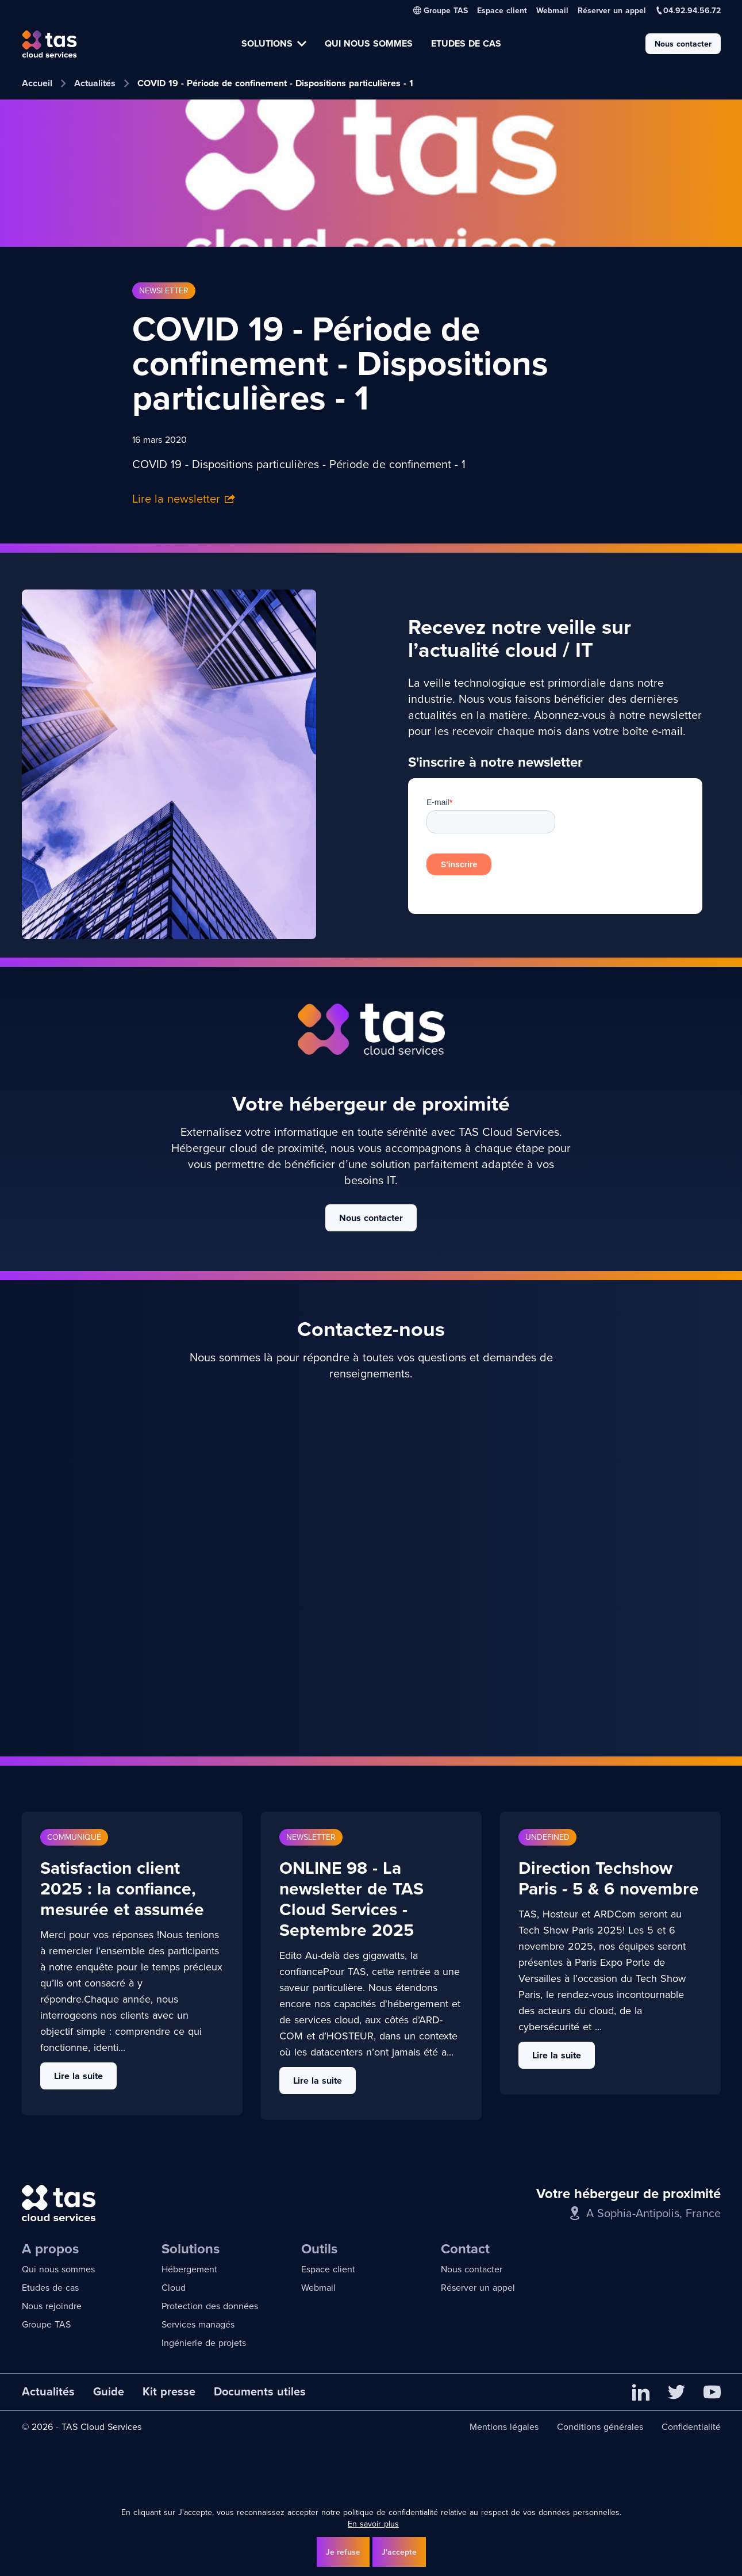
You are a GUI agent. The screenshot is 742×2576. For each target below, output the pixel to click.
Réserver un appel (612, 10)
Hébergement (189, 2269)
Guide (108, 2391)
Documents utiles (260, 2391)
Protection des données (210, 2306)
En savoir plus (373, 2524)
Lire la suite (78, 2076)
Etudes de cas (50, 2287)
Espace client (502, 10)
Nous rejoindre (52, 2306)
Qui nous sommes (58, 2269)
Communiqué (74, 1837)
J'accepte (399, 2552)
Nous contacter (683, 43)
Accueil (37, 83)
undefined (547, 1837)
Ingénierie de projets (204, 2342)
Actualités (95, 83)
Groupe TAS (46, 2324)
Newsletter (164, 291)
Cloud (174, 2287)
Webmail (552, 10)
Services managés (198, 2324)
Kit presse (169, 2391)
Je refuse (343, 2552)
